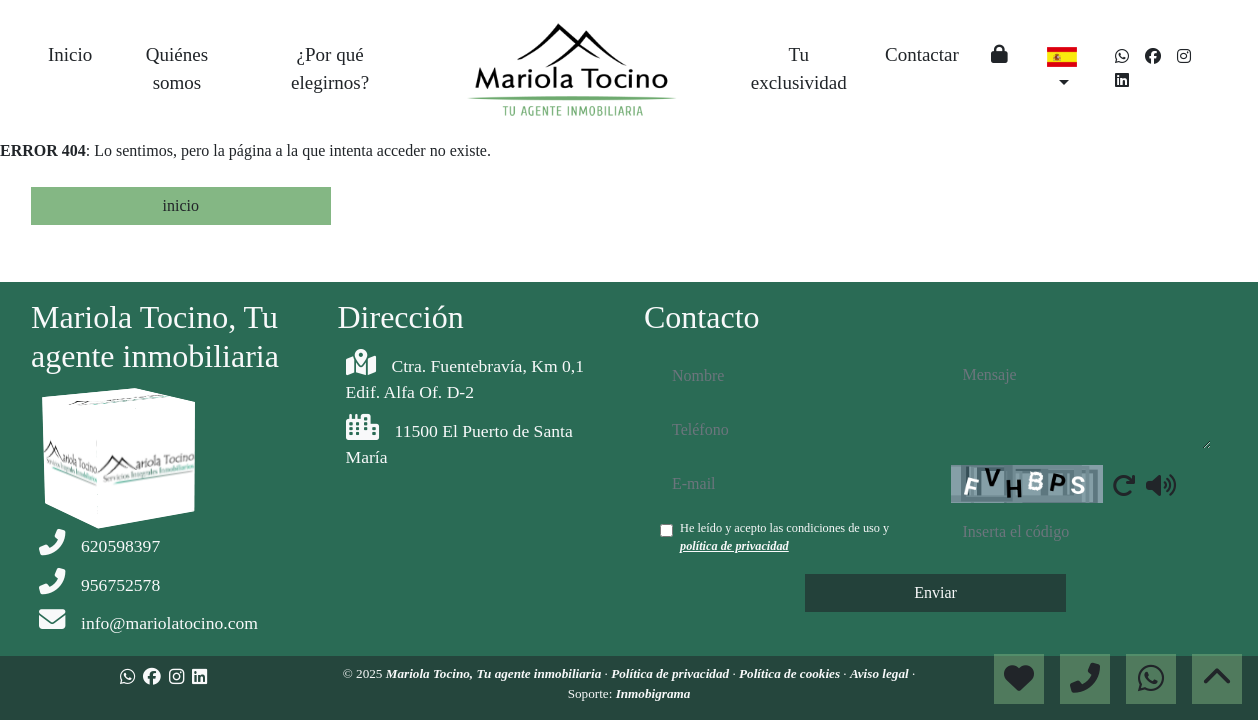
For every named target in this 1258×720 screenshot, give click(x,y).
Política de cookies (791, 673)
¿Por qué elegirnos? (330, 69)
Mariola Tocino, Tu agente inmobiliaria (495, 673)
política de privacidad (734, 546)
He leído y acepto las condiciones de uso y (784, 537)
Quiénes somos (177, 69)
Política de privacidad (671, 673)
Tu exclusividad (799, 69)
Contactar (922, 54)
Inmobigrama (653, 693)
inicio (181, 205)
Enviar (935, 592)
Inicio (70, 54)
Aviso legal (881, 673)
